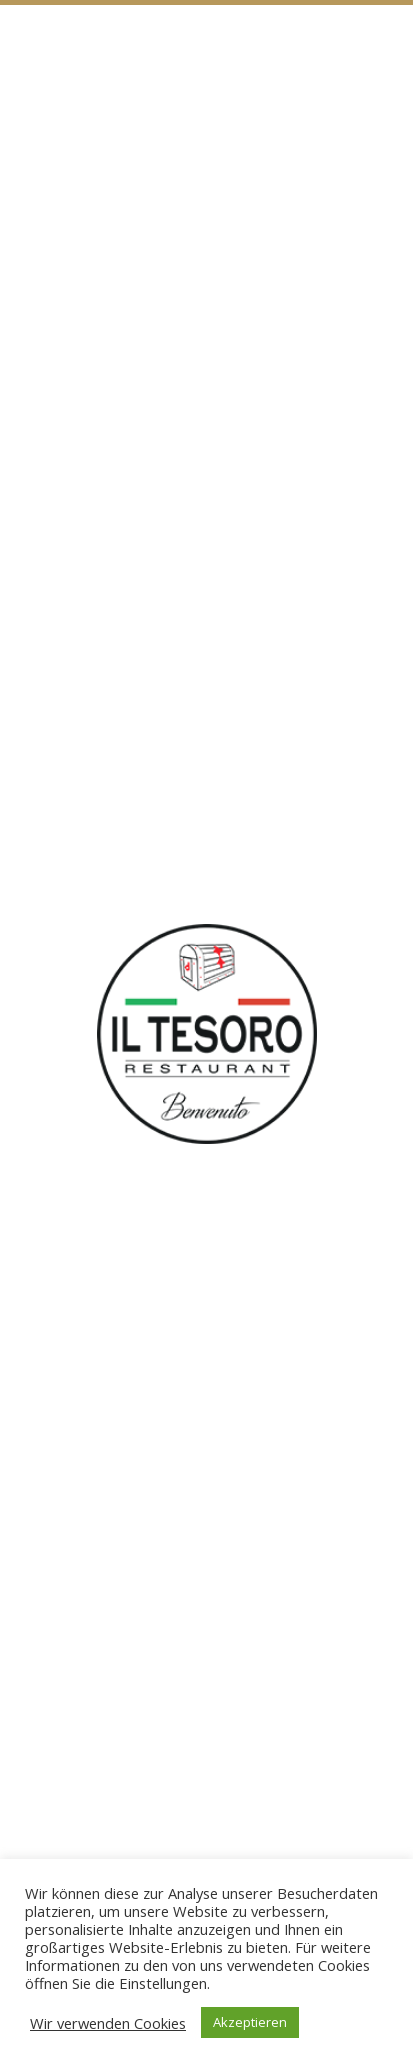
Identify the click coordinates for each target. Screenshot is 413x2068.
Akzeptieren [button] (250, 2022)
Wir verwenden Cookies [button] (108, 2023)
